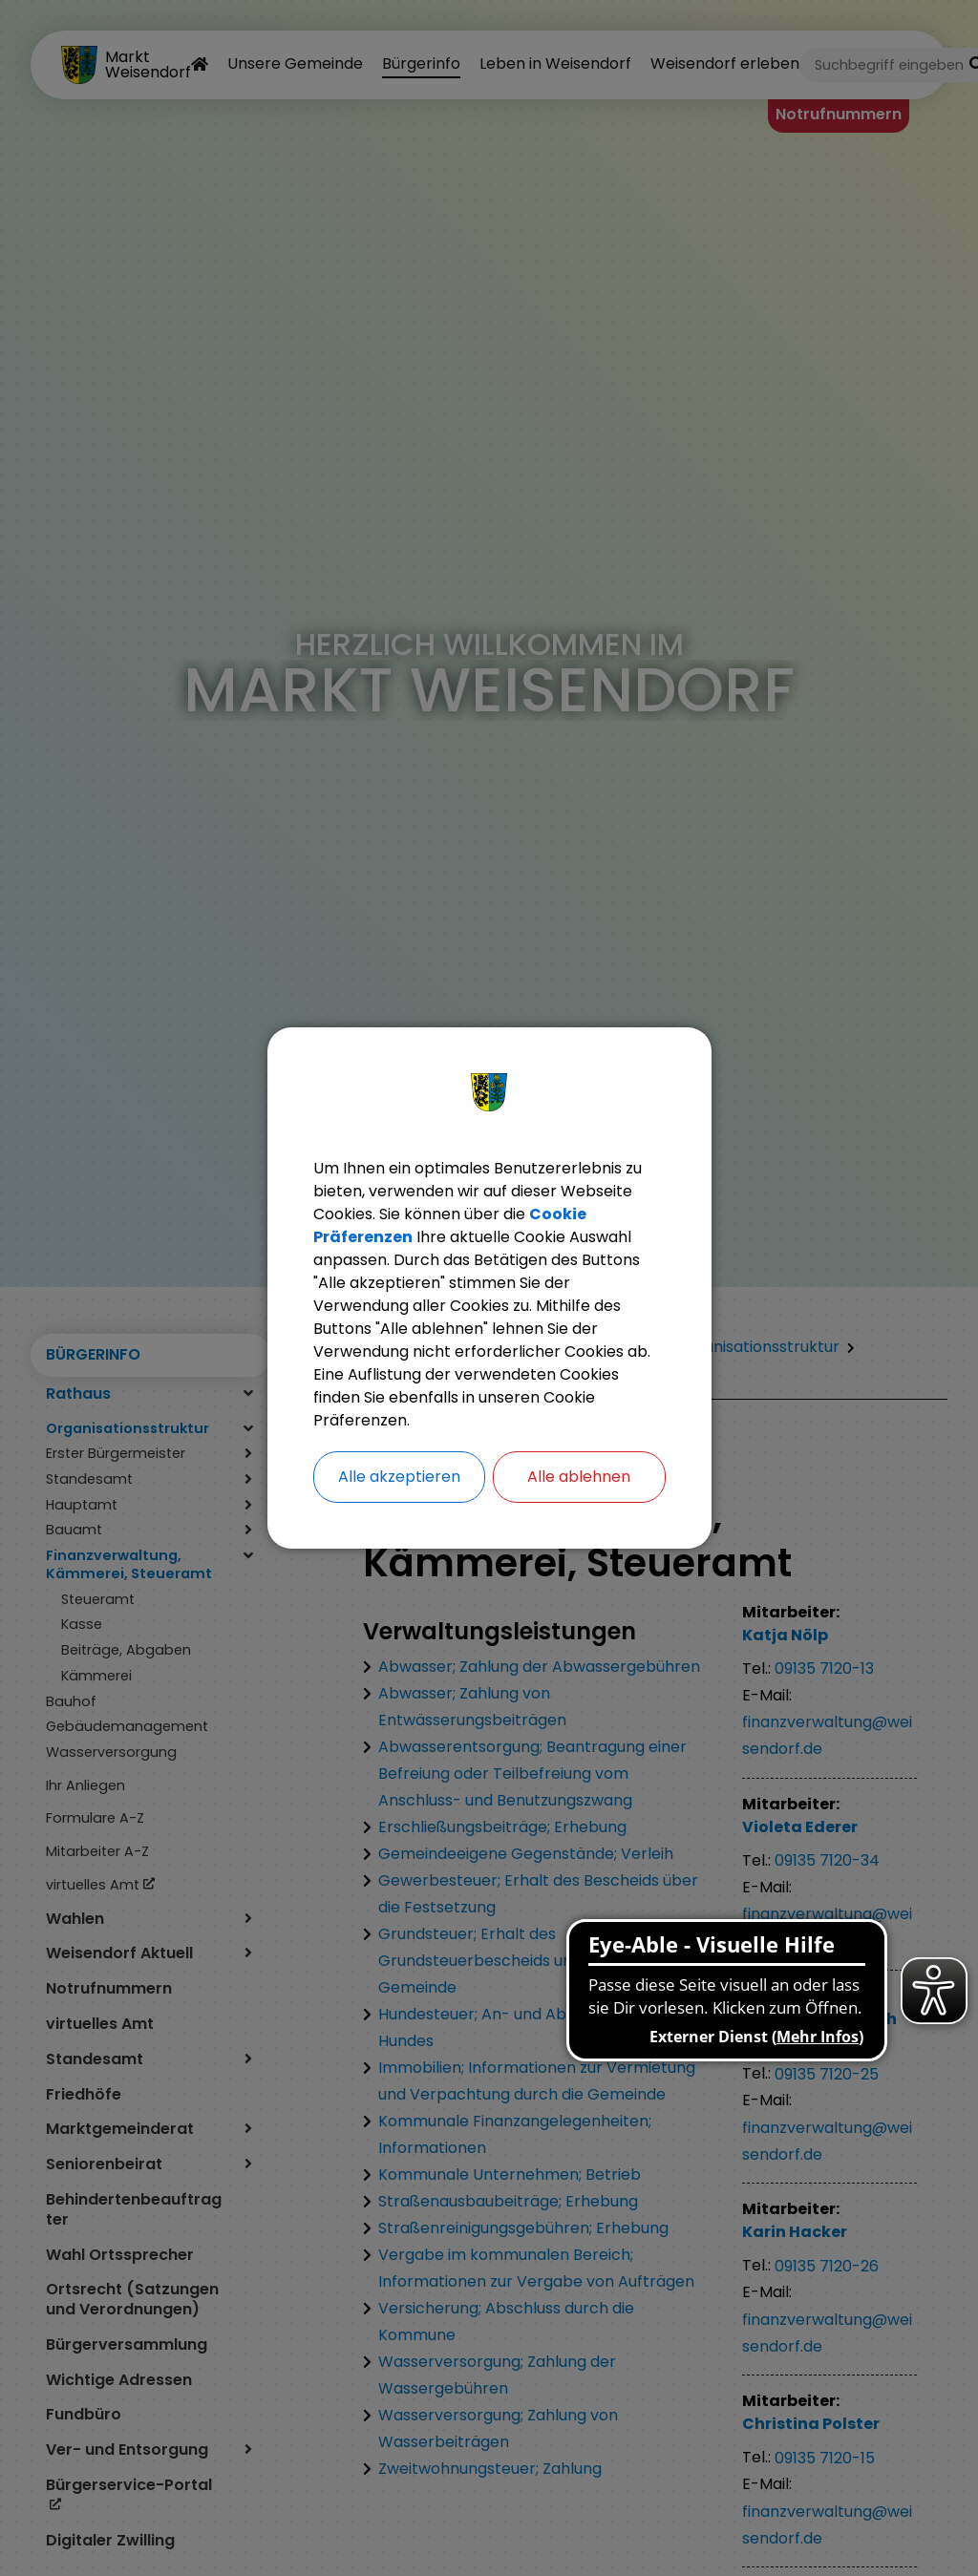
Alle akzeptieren (399, 1477)
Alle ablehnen (578, 1477)
